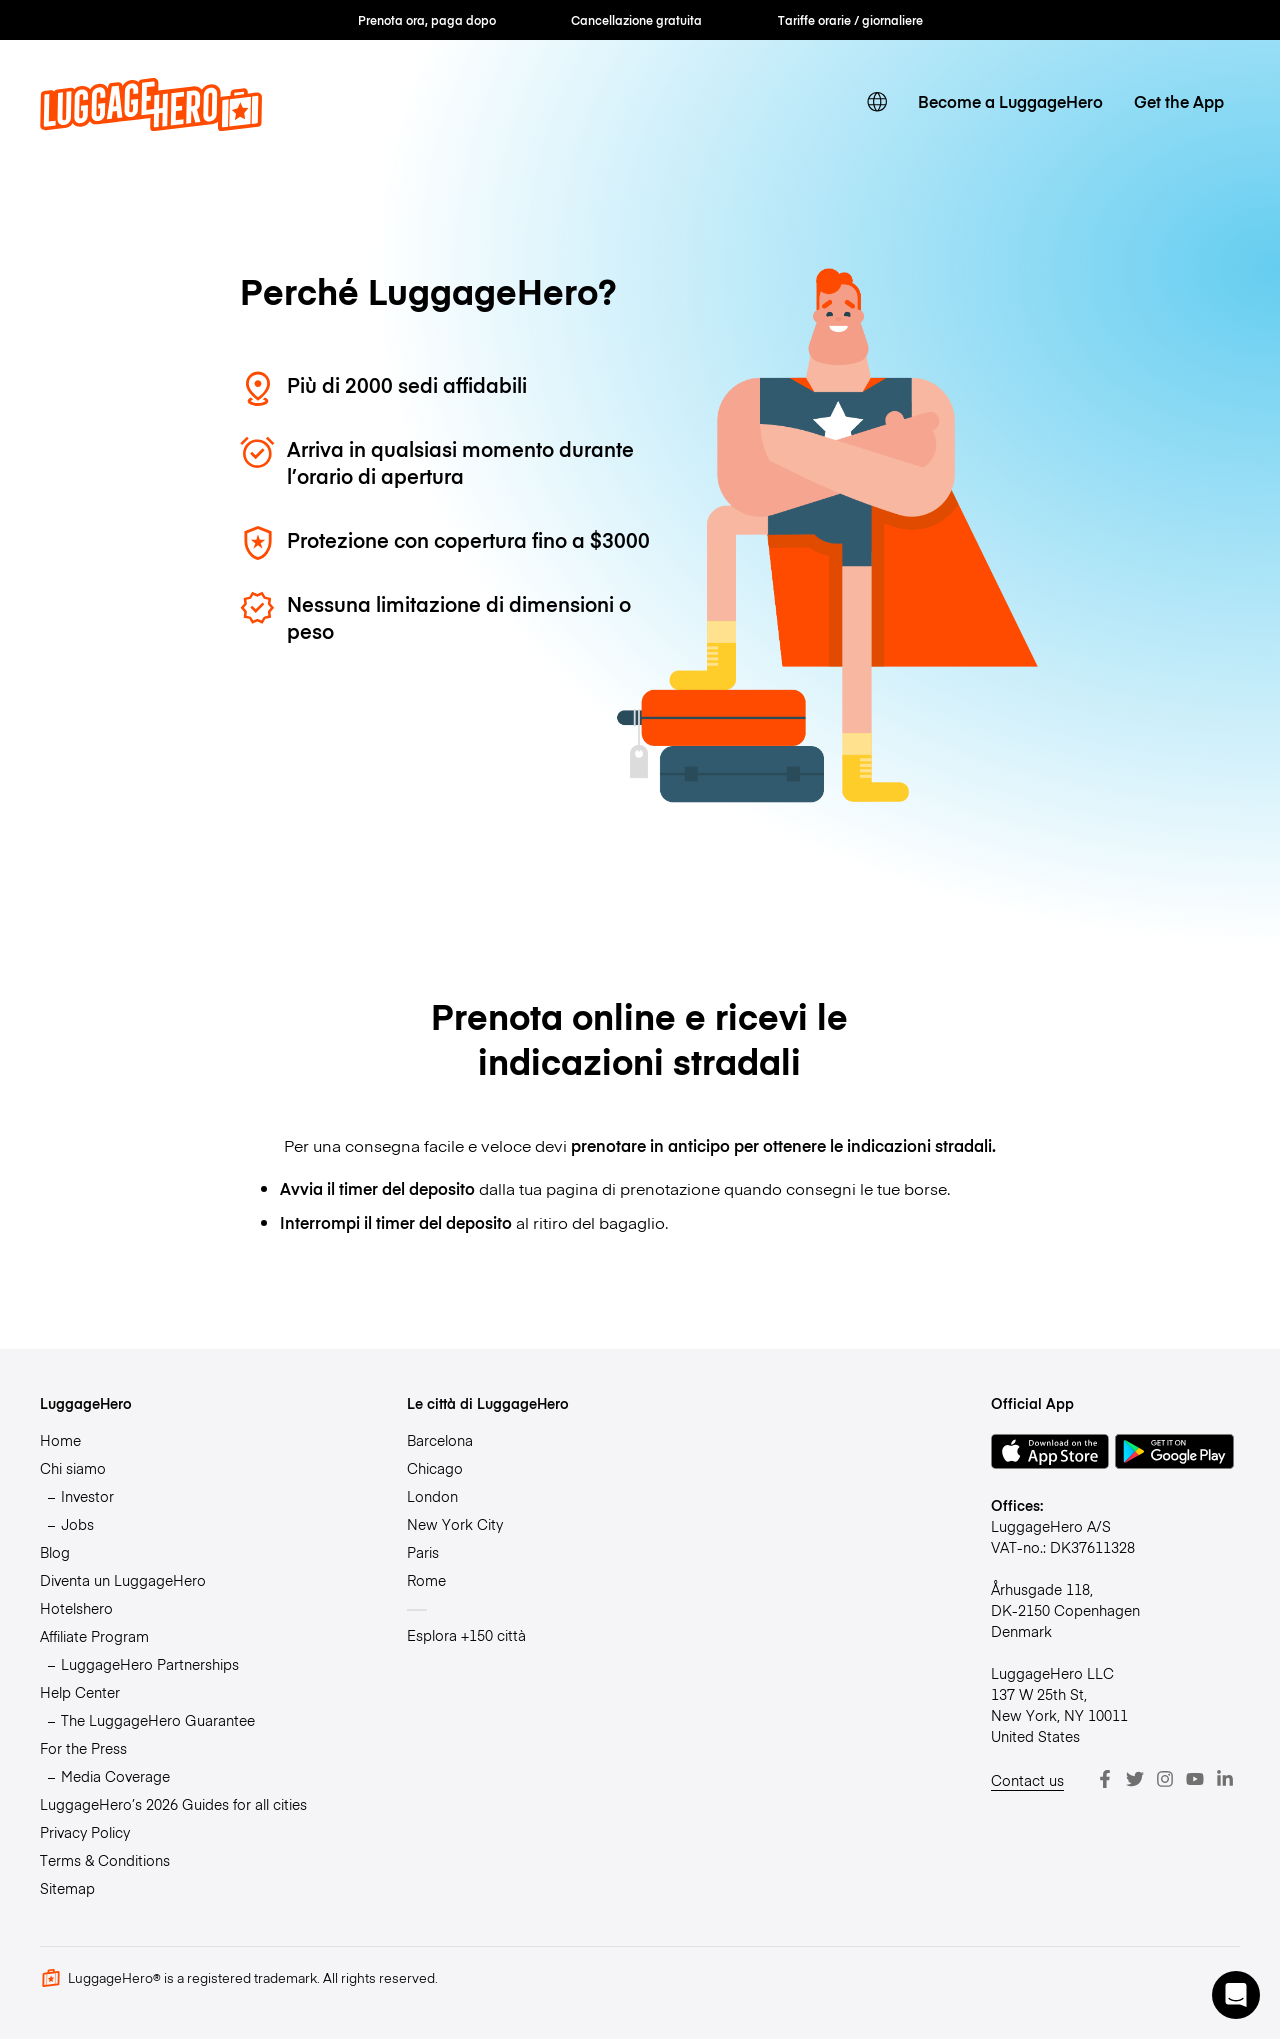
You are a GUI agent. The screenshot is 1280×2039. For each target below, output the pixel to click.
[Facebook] (1105, 1779)
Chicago (435, 1468)
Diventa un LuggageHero (123, 1580)
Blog (55, 1552)
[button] (1236, 1995)
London (432, 1496)
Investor (87, 1496)
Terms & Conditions (105, 1860)
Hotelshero (76, 1608)
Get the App (1179, 101)
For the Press (83, 1748)
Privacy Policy (85, 1832)
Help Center (80, 1692)
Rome (426, 1580)
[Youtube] (1195, 1779)
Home (60, 1440)
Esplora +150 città (466, 1635)
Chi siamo (73, 1468)
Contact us (1027, 1780)
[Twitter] (1135, 1779)
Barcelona (440, 1440)
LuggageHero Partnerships (150, 1664)
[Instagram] (1165, 1779)
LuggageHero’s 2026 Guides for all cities (173, 1804)
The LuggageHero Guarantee (158, 1720)
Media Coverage (115, 1776)
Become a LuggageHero (1010, 101)
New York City (455, 1524)
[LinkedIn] (1225, 1779)
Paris (423, 1552)
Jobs (77, 1524)
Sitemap (67, 1888)
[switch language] (877, 102)
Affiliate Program (94, 1636)
